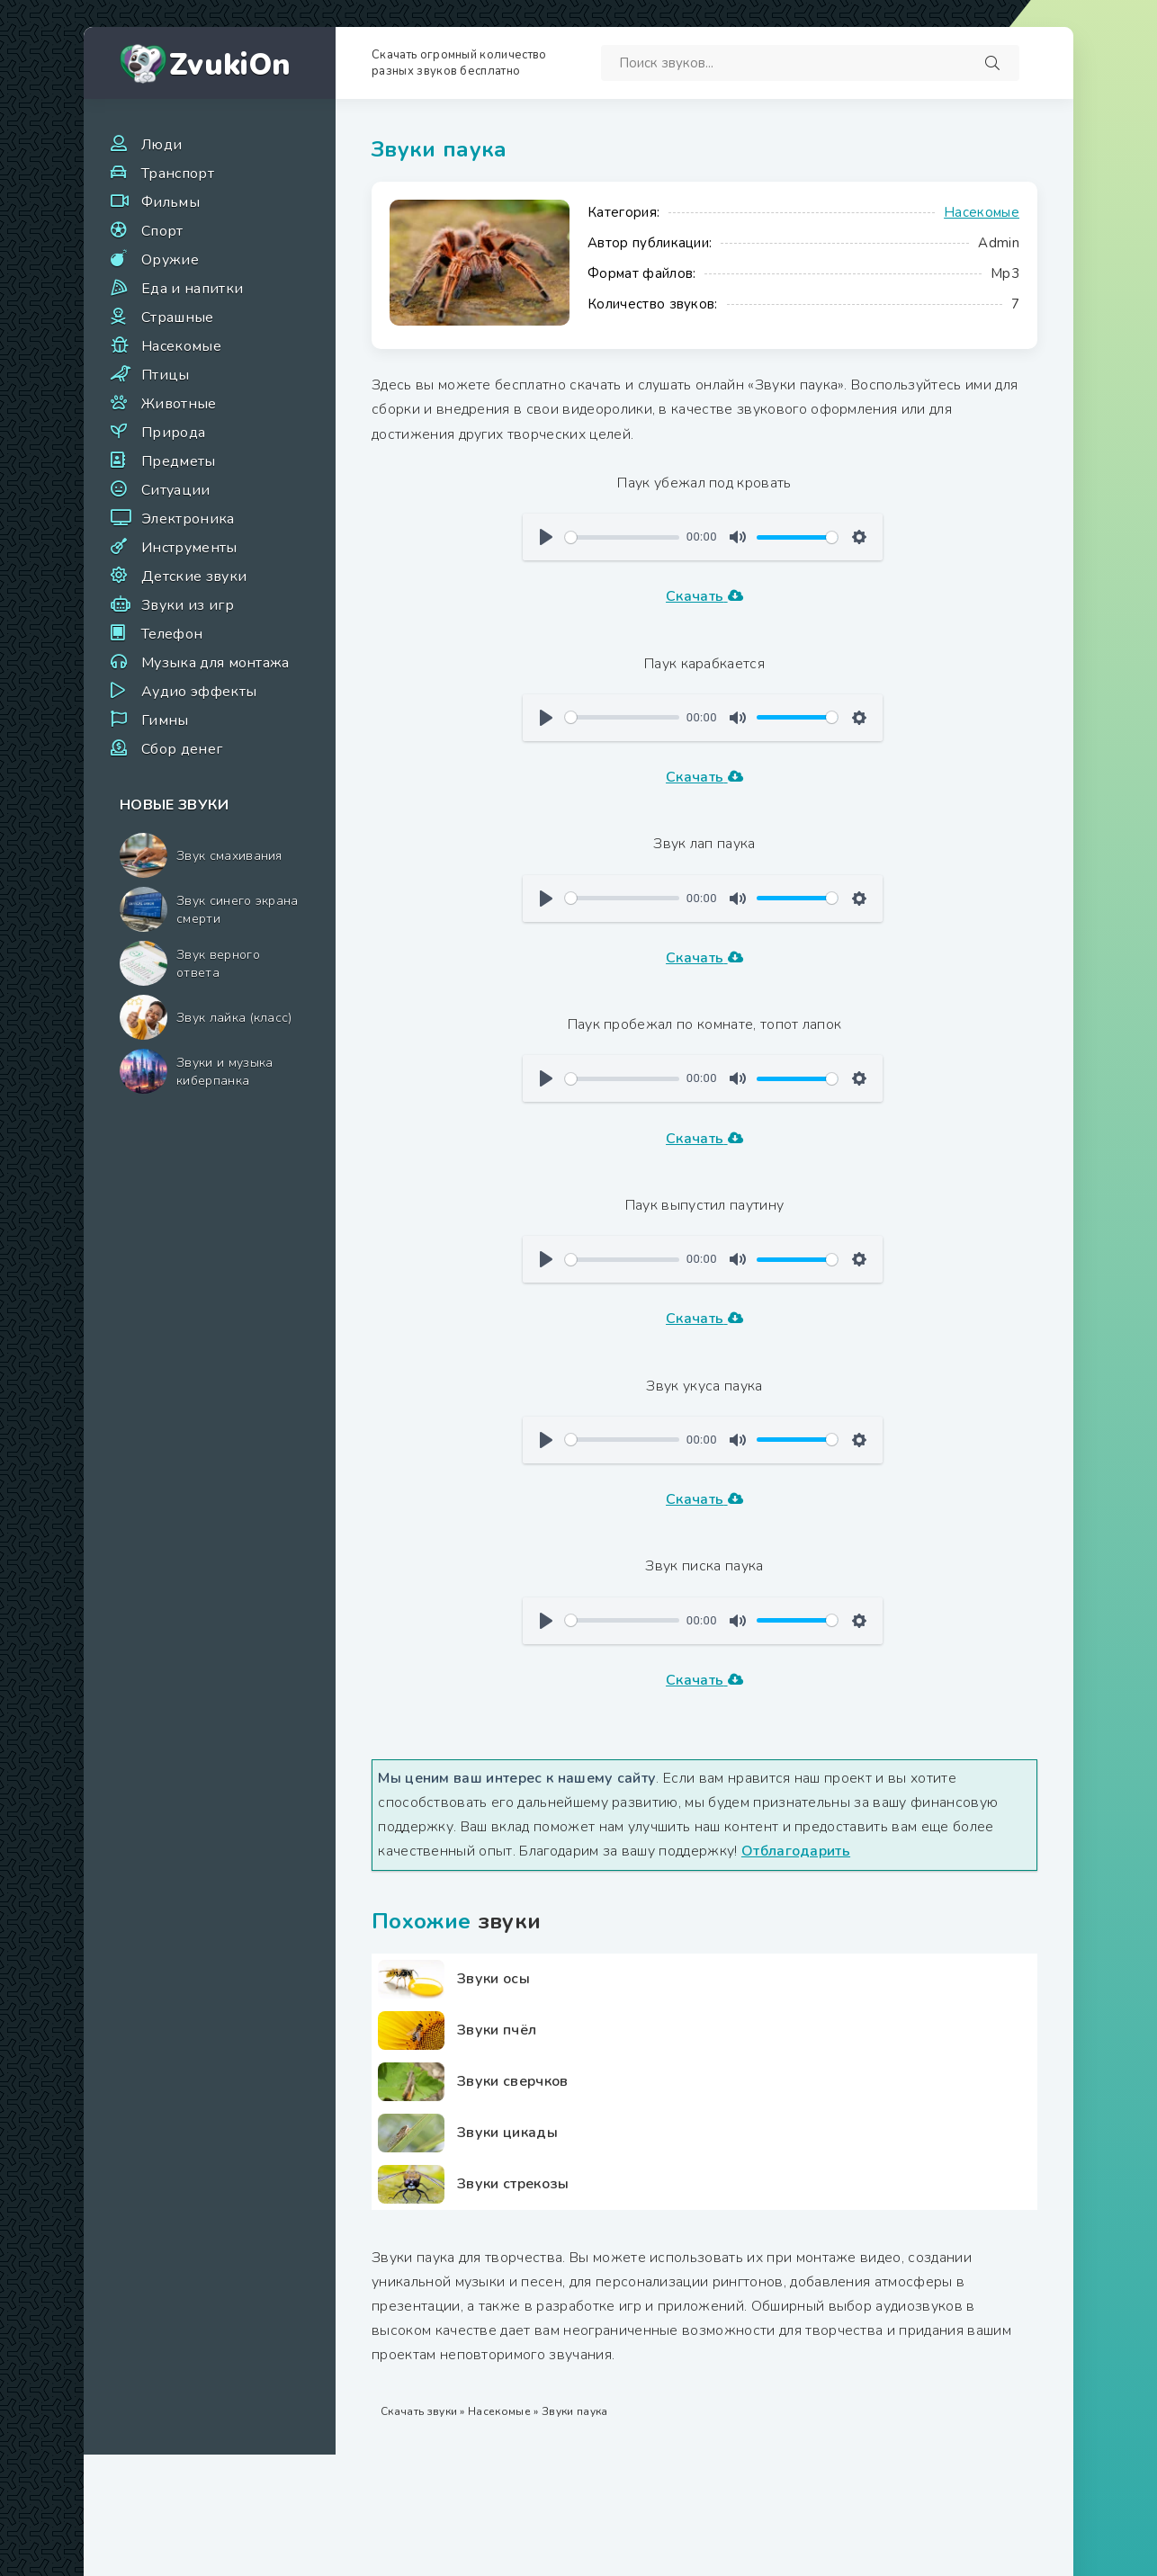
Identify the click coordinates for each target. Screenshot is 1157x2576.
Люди (161, 145)
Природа (173, 433)
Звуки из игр (187, 605)
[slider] (622, 537)
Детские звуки (194, 576)
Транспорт (177, 173)
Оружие (170, 260)
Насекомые (181, 346)
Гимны (165, 720)
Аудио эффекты (198, 692)
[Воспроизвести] (546, 537)
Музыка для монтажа (215, 663)
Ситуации (176, 490)
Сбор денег (181, 749)
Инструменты (189, 548)
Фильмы (170, 202)
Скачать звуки (419, 2411)
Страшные (177, 317)
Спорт (162, 231)
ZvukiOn (230, 65)
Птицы (165, 375)
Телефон (171, 634)
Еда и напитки (192, 289)
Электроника (188, 519)
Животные (179, 404)
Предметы (178, 461)
